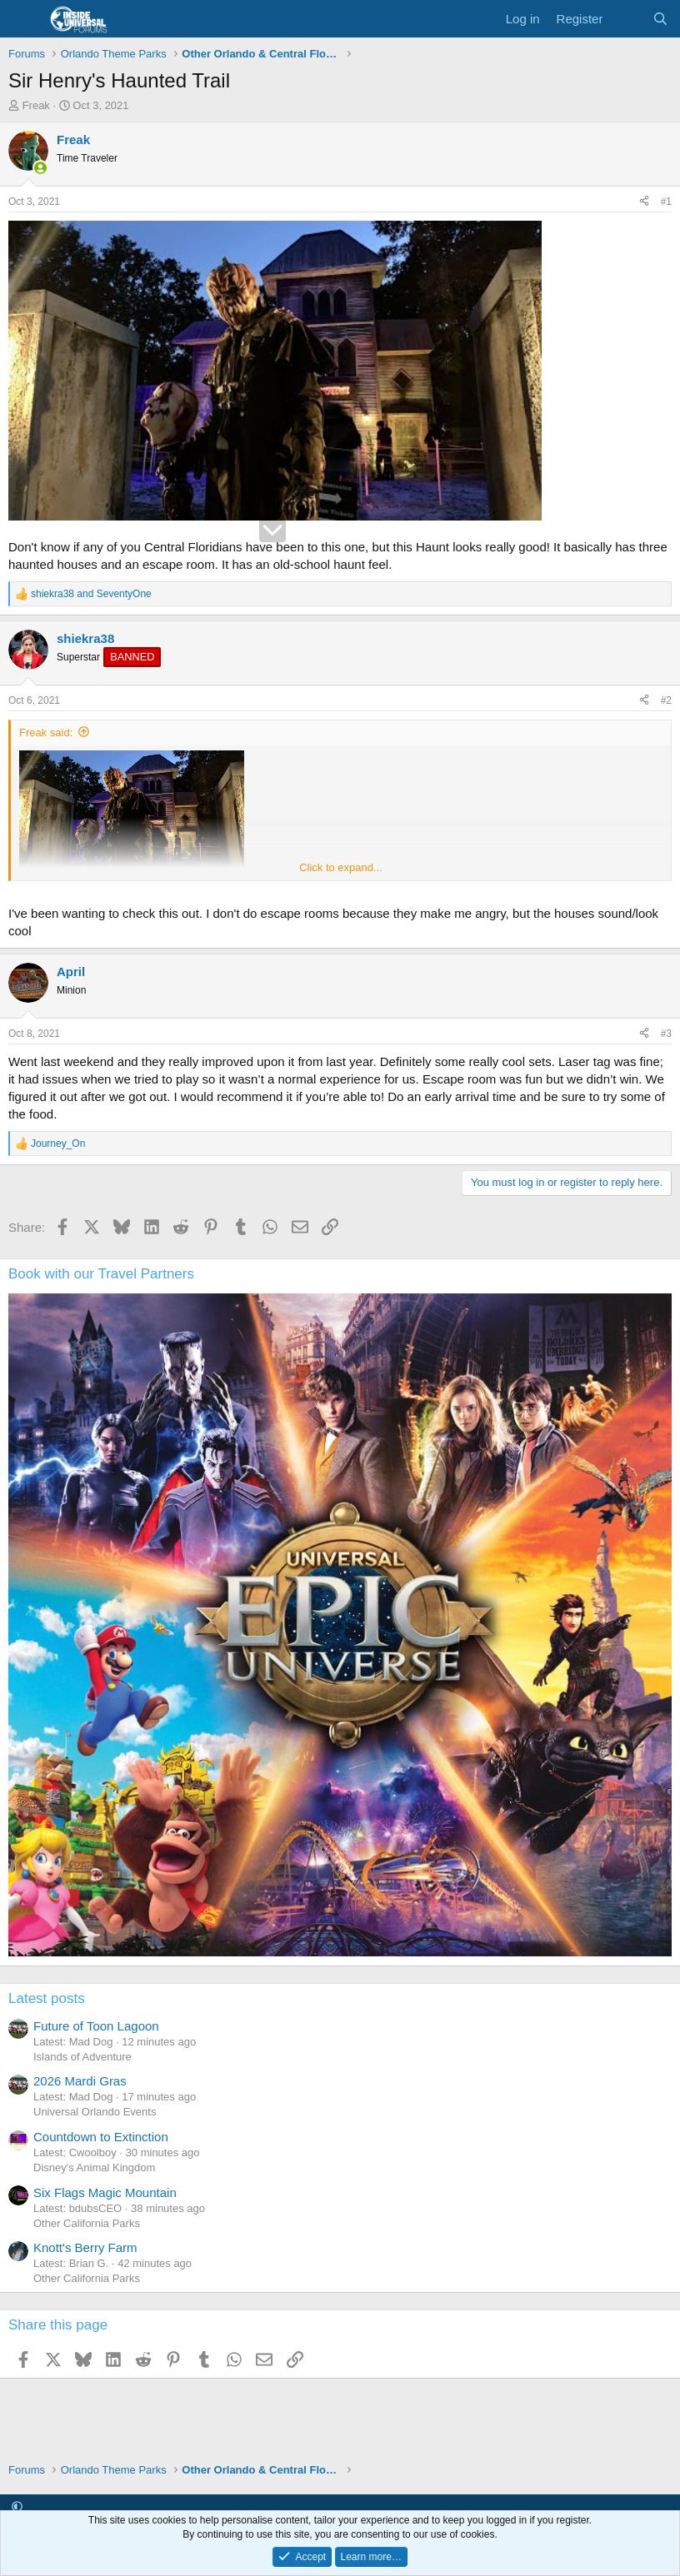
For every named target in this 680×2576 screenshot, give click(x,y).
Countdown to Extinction (100, 2137)
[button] (17, 2506)
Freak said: (45, 732)
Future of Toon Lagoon (96, 2026)
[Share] (644, 202)
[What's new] (627, 18)
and (91, 594)
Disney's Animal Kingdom (94, 2167)
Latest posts (46, 1998)
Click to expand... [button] (340, 867)
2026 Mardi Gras (80, 2081)
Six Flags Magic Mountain (105, 2192)
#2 (666, 700)
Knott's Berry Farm (85, 2247)
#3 (666, 1033)
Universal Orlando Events (94, 2111)
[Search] (660, 18)
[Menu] (22, 19)
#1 (666, 201)
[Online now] (40, 168)
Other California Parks (86, 2223)
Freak (36, 105)
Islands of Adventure (82, 2056)
